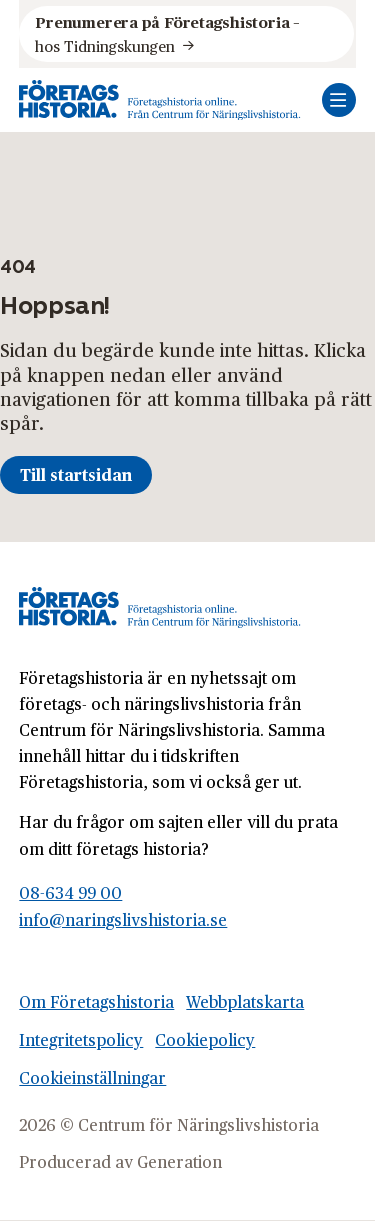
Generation (179, 1161)
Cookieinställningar (92, 1077)
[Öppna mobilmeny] (339, 100)
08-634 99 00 (70, 892)
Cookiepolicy (205, 1039)
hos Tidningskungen (169, 33)
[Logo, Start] (160, 100)
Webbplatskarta (245, 1001)
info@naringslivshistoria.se (123, 919)
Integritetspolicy (81, 1039)
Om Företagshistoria (96, 1001)
